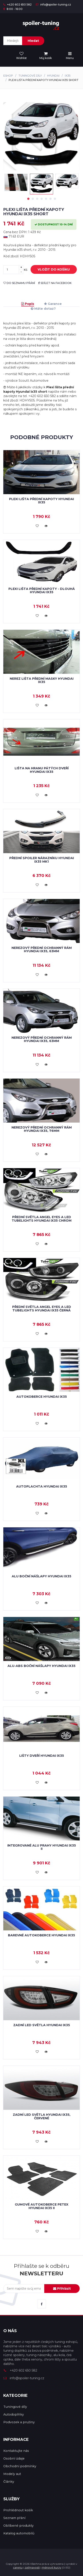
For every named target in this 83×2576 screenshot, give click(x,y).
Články (8, 2482)
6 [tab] (50, 199)
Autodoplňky (13, 2414)
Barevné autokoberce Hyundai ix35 (41, 1935)
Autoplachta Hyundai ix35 (41, 1486)
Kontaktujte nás (16, 2451)
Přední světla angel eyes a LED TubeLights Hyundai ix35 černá (41, 1308)
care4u (18, 2567)
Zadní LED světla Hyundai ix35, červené (41, 2116)
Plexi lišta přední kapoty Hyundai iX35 (41, 500)
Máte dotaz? (43, 309)
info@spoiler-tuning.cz (53, 4)
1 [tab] (28, 199)
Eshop (8, 75)
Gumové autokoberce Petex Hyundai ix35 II (41, 2206)
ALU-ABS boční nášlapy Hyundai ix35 (41, 1666)
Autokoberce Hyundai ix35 (41, 1397)
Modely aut (12, 2474)
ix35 (68, 75)
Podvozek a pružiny (19, 2422)
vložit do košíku (50, 269)
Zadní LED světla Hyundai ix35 (41, 2025)
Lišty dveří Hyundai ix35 (41, 1756)
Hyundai (53, 75)
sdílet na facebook (54, 283)
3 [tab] (37, 199)
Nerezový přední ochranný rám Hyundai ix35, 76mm (42, 1129)
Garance (53, 304)
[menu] (46, 56)
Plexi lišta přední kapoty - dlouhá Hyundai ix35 (41, 590)
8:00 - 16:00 (13, 9)
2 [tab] (33, 199)
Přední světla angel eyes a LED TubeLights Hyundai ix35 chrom (41, 1218)
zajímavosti (32, 2567)
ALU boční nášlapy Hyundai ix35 (41, 1576)
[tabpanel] (41, 184)
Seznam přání (14, 2518)
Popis (27, 304)
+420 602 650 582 (17, 4)
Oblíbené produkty (18, 2526)
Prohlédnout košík (18, 2510)
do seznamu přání (19, 283)
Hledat (33, 41)
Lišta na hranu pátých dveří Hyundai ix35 (42, 769)
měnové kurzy (51, 2567)
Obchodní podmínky (19, 2466)
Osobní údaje (14, 2458)
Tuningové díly (30, 75)
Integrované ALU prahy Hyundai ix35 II (41, 1847)
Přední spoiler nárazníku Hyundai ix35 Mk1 (41, 859)
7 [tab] (55, 199)
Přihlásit (62, 2289)
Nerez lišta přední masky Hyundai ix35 (41, 680)
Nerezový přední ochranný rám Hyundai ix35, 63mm (42, 949)
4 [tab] (42, 199)
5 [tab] (46, 199)
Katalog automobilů (18, 2533)
